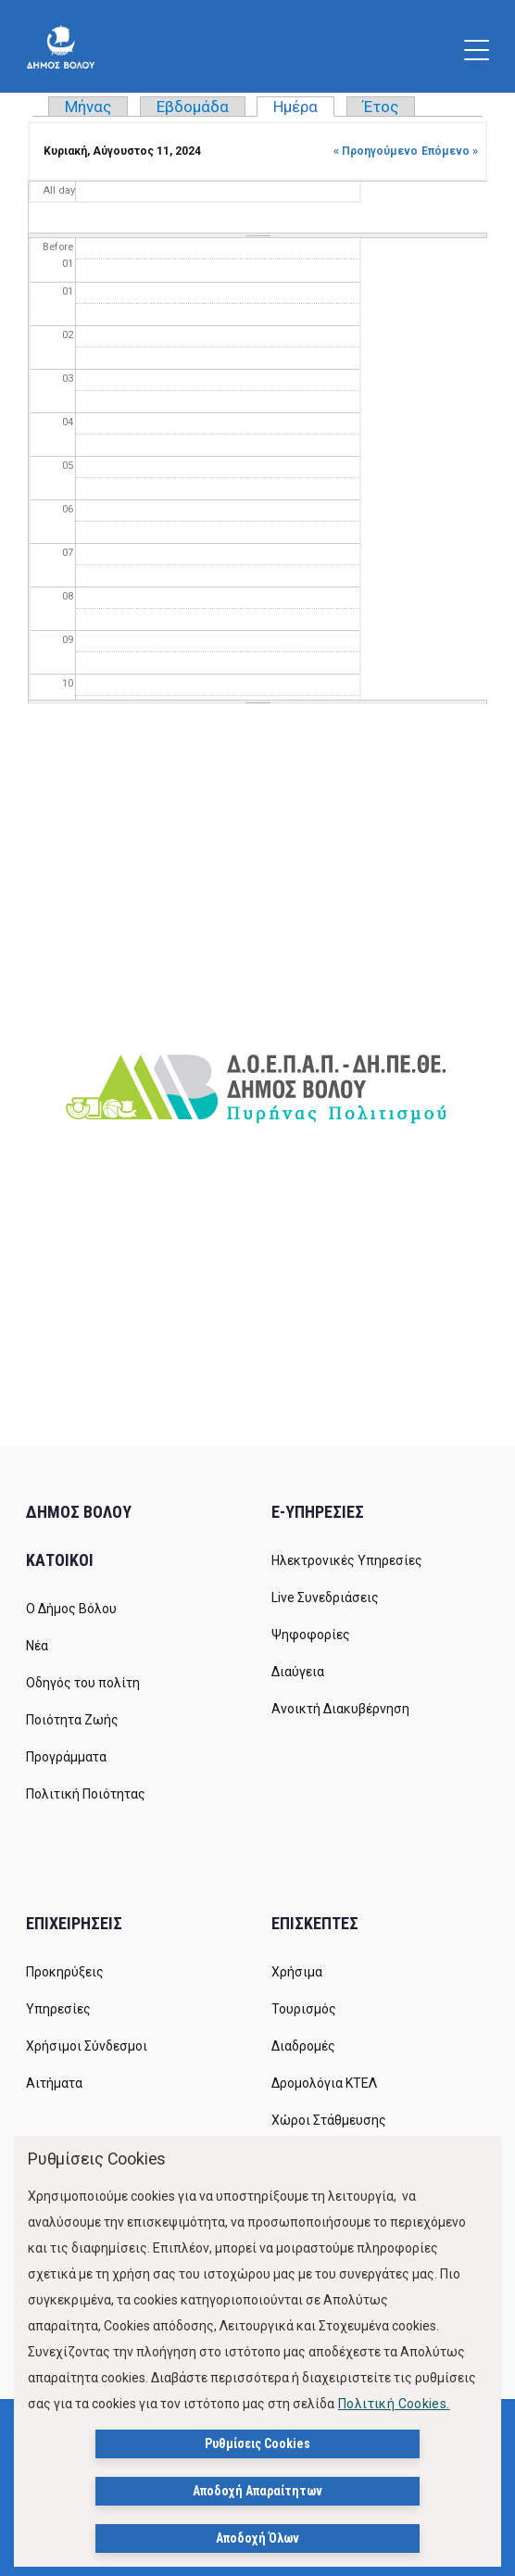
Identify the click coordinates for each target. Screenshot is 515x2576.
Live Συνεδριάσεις (325, 1597)
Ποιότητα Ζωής (72, 1719)
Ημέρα (303, 106)
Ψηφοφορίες (310, 1634)
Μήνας (88, 106)
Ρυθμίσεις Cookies (257, 2443)
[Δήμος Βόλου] (60, 46)
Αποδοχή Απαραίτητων (257, 2490)
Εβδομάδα (193, 106)
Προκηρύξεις (65, 1971)
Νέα (37, 1645)
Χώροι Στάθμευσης (328, 2120)
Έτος (380, 106)
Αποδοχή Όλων (257, 2538)
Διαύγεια (297, 1671)
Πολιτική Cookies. (394, 2403)
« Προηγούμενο (375, 151)
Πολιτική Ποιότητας (85, 1794)
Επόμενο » (449, 151)
